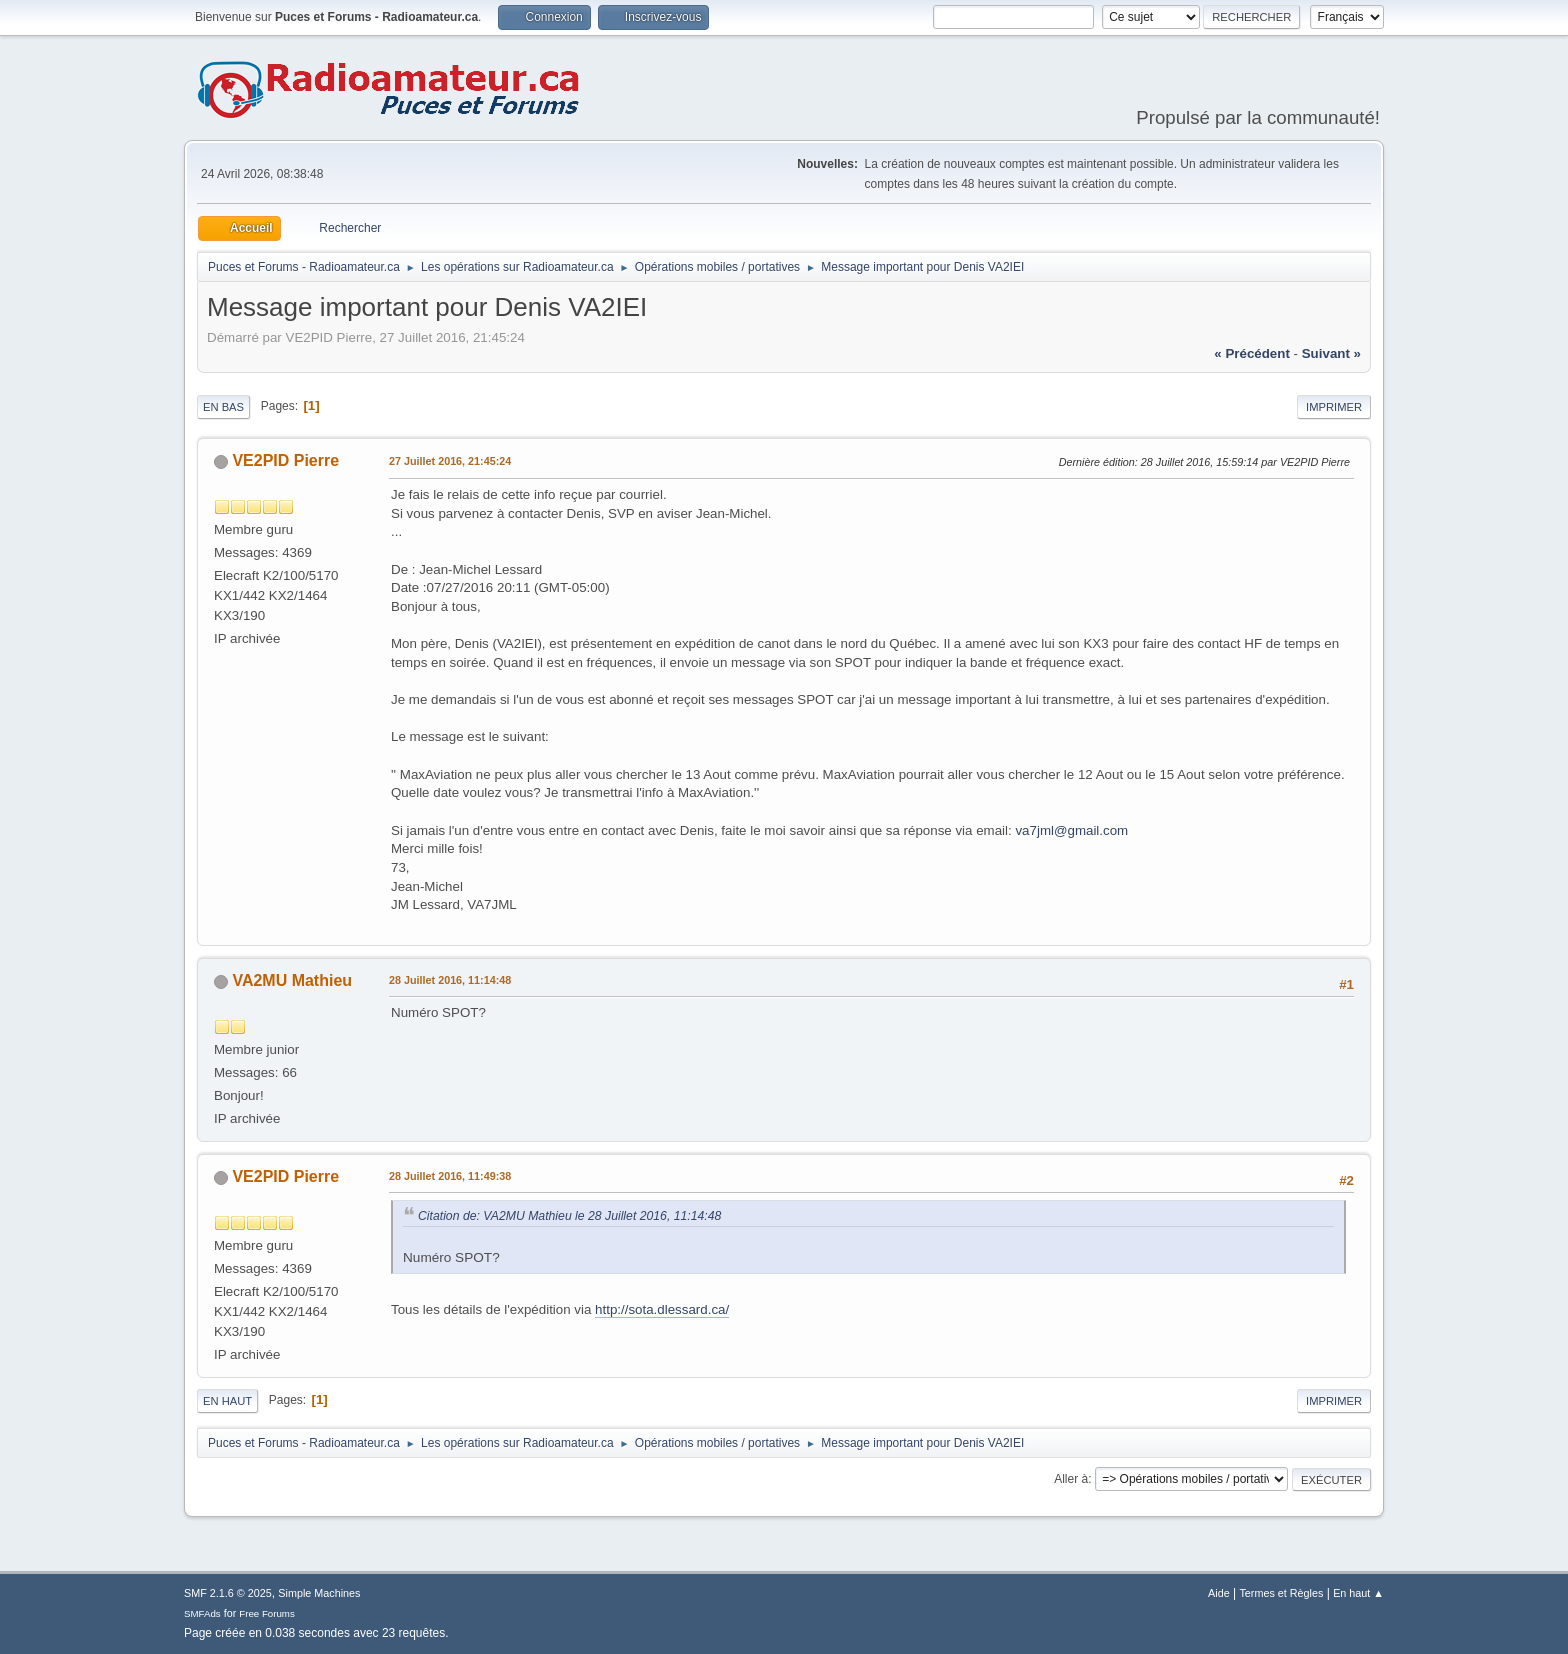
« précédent (1252, 353)
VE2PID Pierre (285, 460)
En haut (227, 1401)
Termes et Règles (1281, 1593)
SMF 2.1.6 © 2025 (228, 1593)
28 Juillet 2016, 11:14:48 (450, 980)
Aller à (1071, 1479)
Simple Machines (319, 1593)
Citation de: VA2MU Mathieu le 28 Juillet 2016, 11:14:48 (569, 1216)
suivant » (1331, 353)
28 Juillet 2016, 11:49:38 (450, 1176)
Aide (1219, 1593)
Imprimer (1334, 407)
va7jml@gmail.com (1071, 830)
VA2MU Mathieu (292, 980)
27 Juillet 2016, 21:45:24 (450, 461)
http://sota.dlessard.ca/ (662, 1309)
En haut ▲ (1358, 1593)
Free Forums (267, 1613)
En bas (223, 407)
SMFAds (202, 1613)
